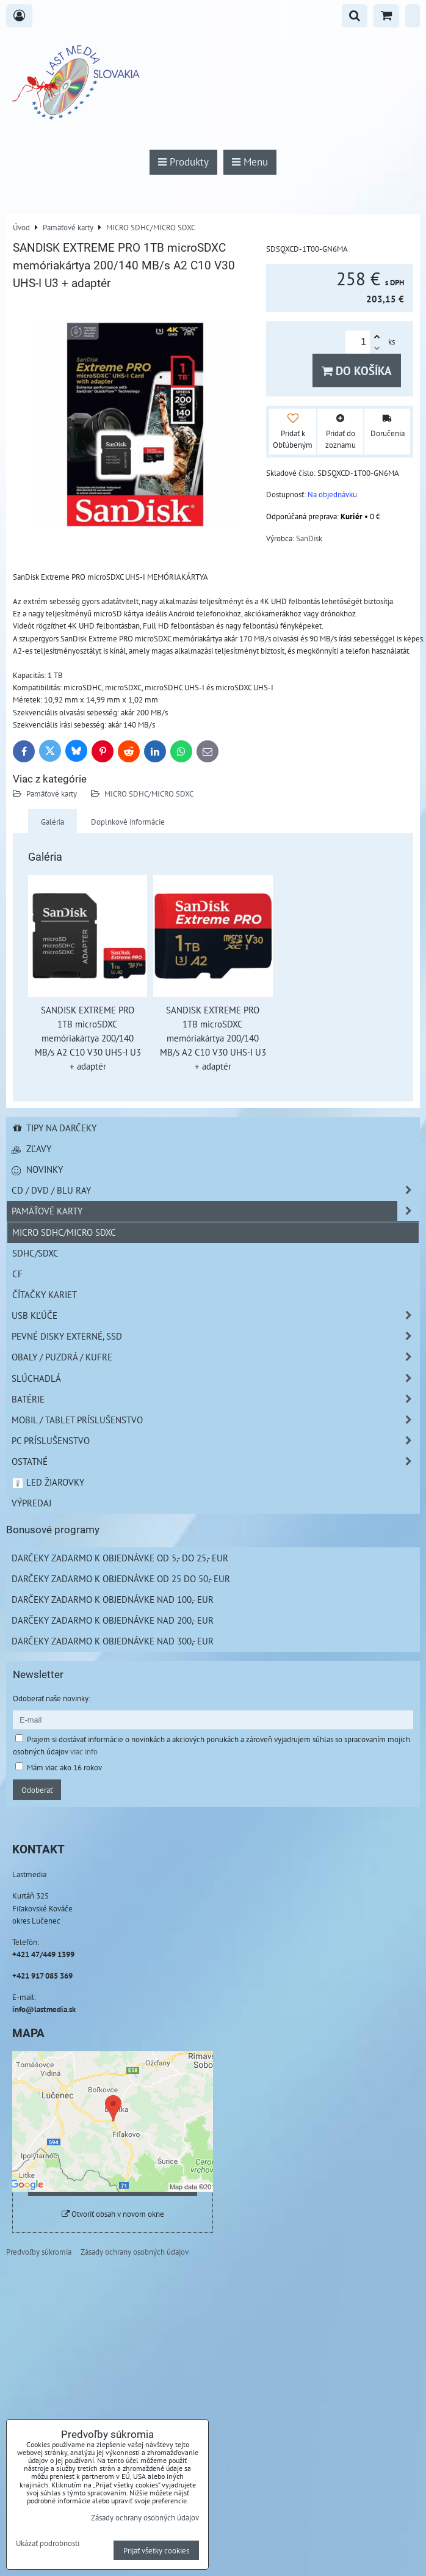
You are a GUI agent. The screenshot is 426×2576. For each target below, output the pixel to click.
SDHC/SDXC (35, 1253)
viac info (84, 1751)
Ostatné (215, 1461)
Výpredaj (31, 1503)
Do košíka (357, 370)
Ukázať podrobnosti (47, 2543)
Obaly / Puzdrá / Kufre (215, 1357)
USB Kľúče (215, 1315)
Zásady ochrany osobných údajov (135, 2251)
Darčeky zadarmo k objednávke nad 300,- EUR (113, 1641)
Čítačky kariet (44, 1294)
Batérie (215, 1399)
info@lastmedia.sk (44, 2009)
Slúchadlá (215, 1378)
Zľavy (31, 1148)
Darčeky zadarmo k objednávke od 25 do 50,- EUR (121, 1578)
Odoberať (36, 1789)
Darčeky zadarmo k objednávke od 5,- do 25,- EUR (120, 1558)
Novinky (37, 1169)
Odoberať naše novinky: (51, 1698)
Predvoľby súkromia (38, 2251)
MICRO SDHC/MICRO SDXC (148, 793)
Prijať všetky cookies (156, 2550)
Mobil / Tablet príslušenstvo (215, 1420)
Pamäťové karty (51, 793)
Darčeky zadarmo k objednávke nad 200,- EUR (113, 1620)
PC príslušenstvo (215, 1441)
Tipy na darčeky (54, 1128)
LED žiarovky (48, 1482)
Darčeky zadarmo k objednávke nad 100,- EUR (113, 1599)
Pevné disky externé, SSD (215, 1336)
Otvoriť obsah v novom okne (113, 2214)
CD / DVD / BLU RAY (215, 1190)
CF (17, 1274)
